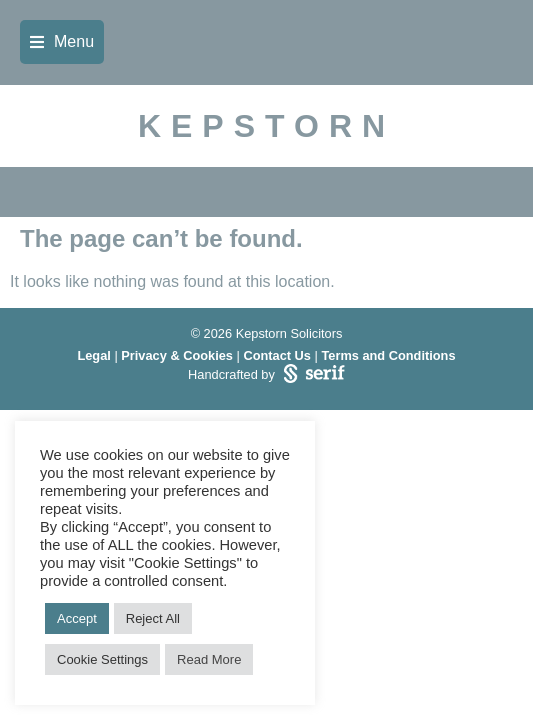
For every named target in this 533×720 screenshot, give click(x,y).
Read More (209, 659)
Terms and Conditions (388, 355)
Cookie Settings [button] (102, 659)
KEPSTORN (266, 126)
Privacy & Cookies (177, 355)
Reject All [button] (153, 618)
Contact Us (277, 355)
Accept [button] (77, 618)
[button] (62, 42)
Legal (93, 355)
